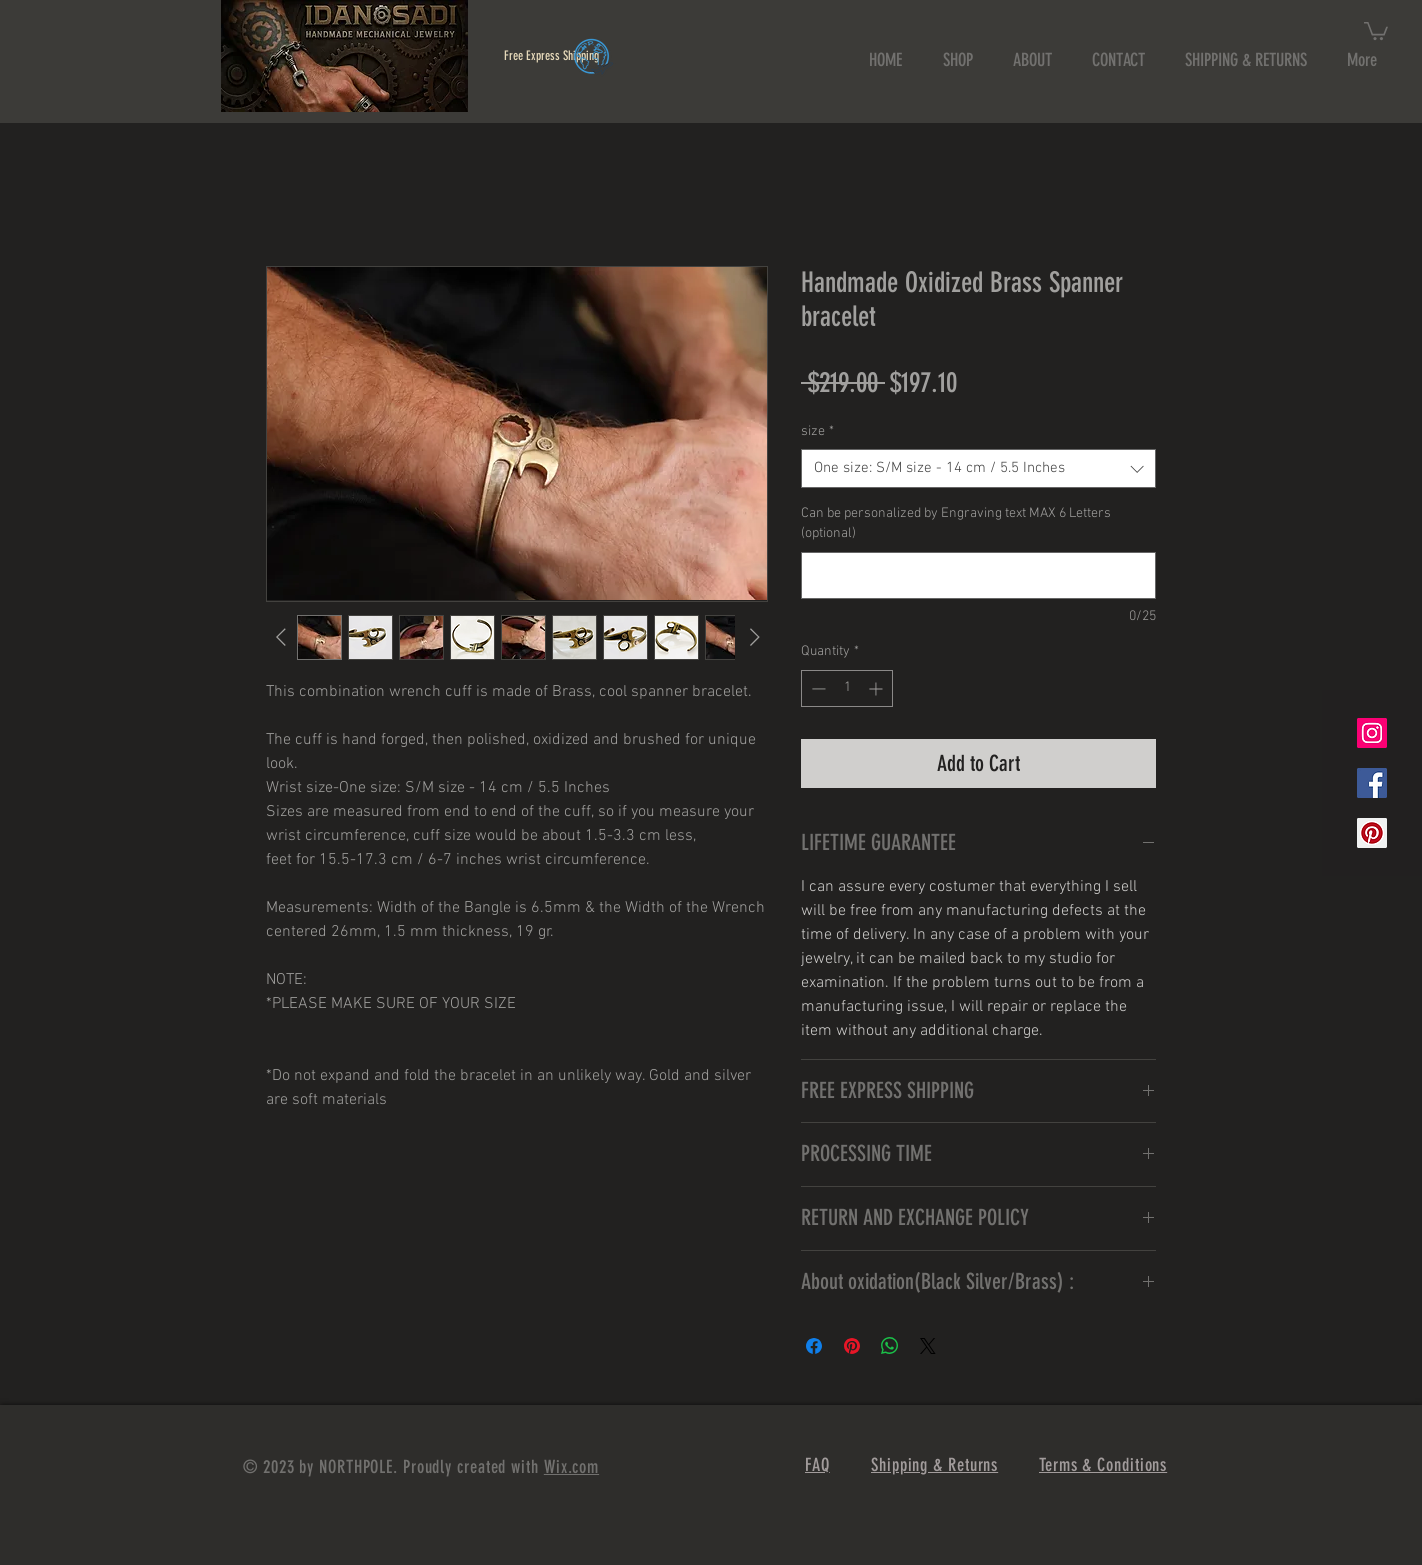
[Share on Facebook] (814, 1346)
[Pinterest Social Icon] (1372, 833)
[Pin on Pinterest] (852, 1346)
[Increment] (877, 688)
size (817, 431)
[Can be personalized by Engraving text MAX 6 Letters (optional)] (978, 575)
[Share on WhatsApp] (890, 1346)
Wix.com (571, 1467)
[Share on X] (928, 1346)
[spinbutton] (847, 688)
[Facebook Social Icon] (1372, 783)
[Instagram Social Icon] (1372, 733)
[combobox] (978, 468)
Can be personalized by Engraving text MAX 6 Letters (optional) (956, 523)
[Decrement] (816, 688)
